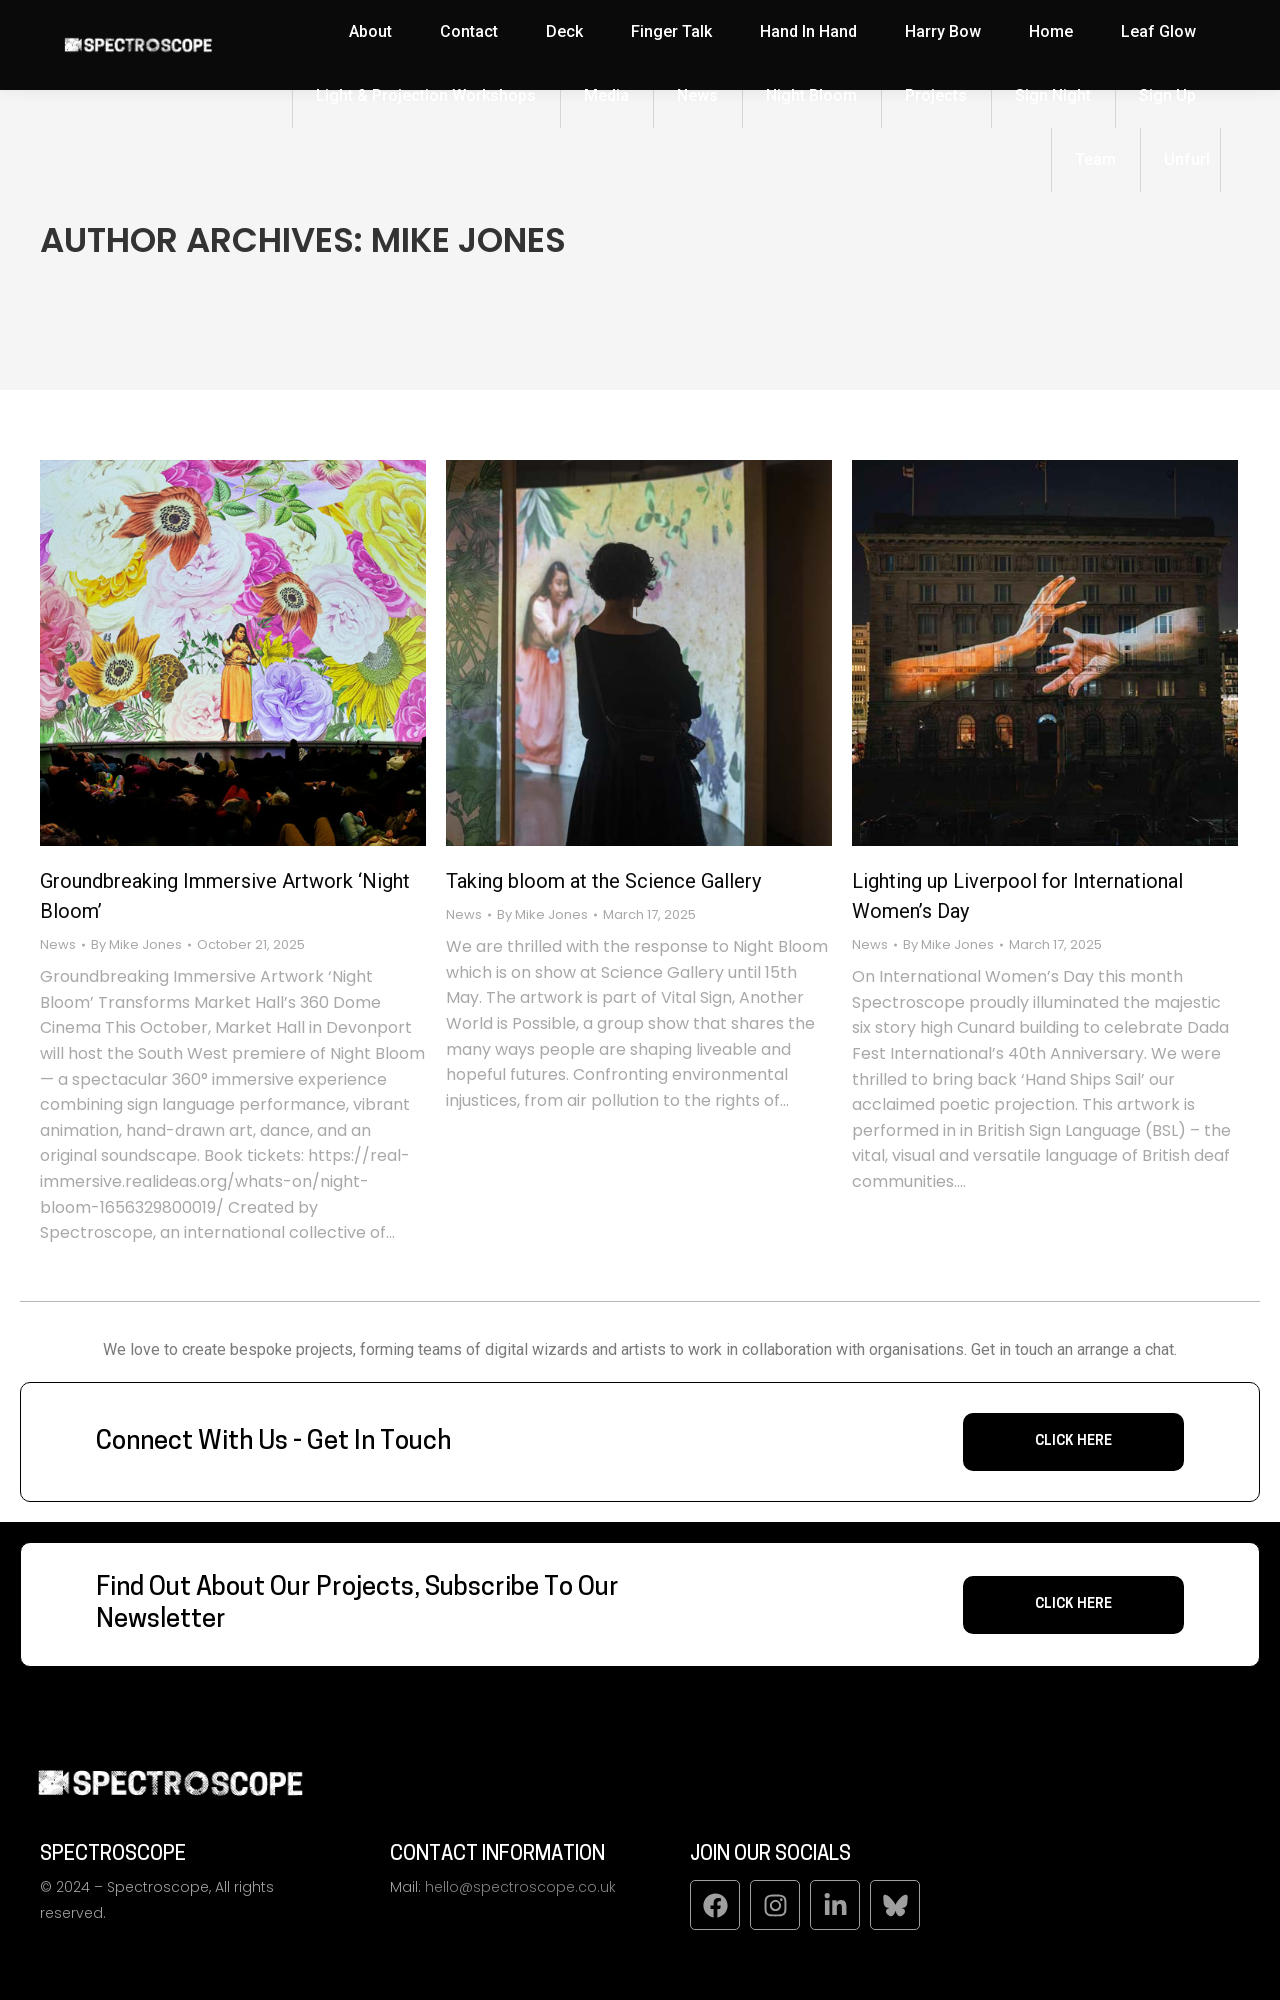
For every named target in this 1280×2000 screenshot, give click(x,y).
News (58, 944)
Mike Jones (468, 240)
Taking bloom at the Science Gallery (603, 881)
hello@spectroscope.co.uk (520, 1887)
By (136, 945)
